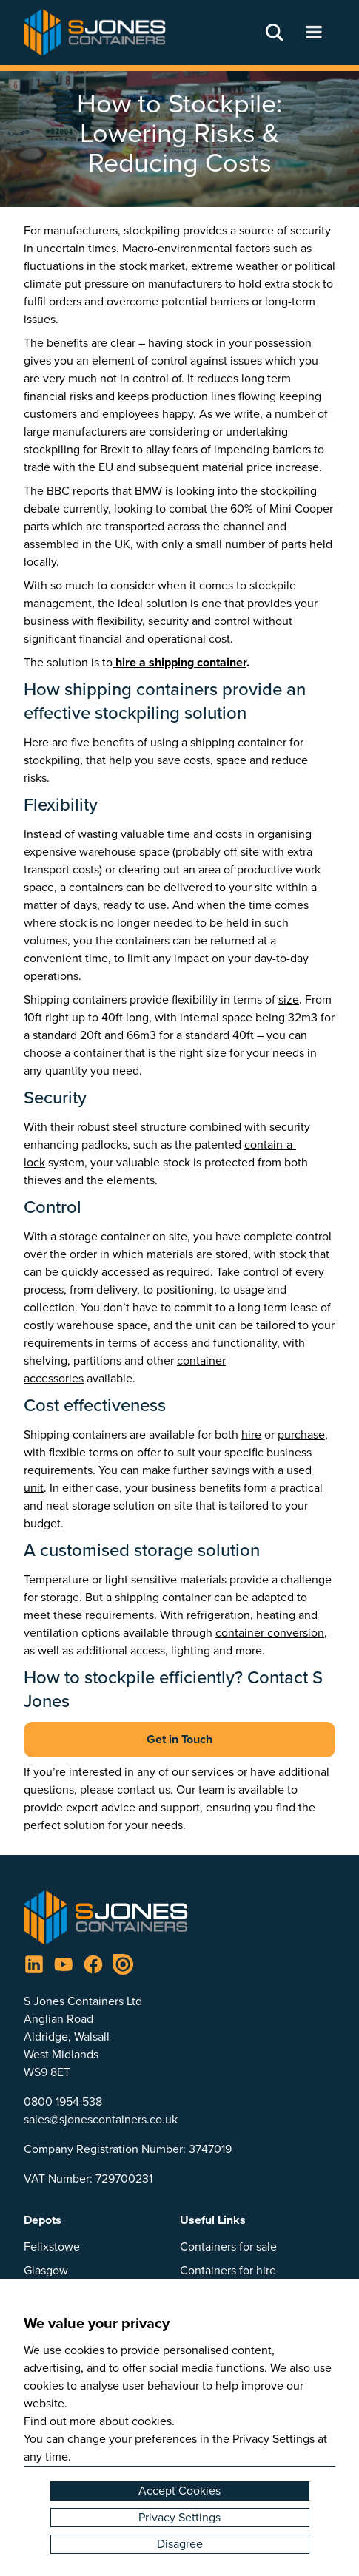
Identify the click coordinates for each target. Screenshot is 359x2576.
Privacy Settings (179, 2517)
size (288, 999)
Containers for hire (228, 2270)
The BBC (47, 490)
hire (251, 1434)
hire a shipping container (179, 662)
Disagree (180, 2543)
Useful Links (213, 2219)
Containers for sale (228, 2246)
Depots (42, 2219)
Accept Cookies (179, 2490)
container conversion (269, 1632)
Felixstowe (52, 2246)
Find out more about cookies (98, 2421)
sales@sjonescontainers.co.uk (101, 2119)
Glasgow (46, 2270)
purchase (301, 1434)
